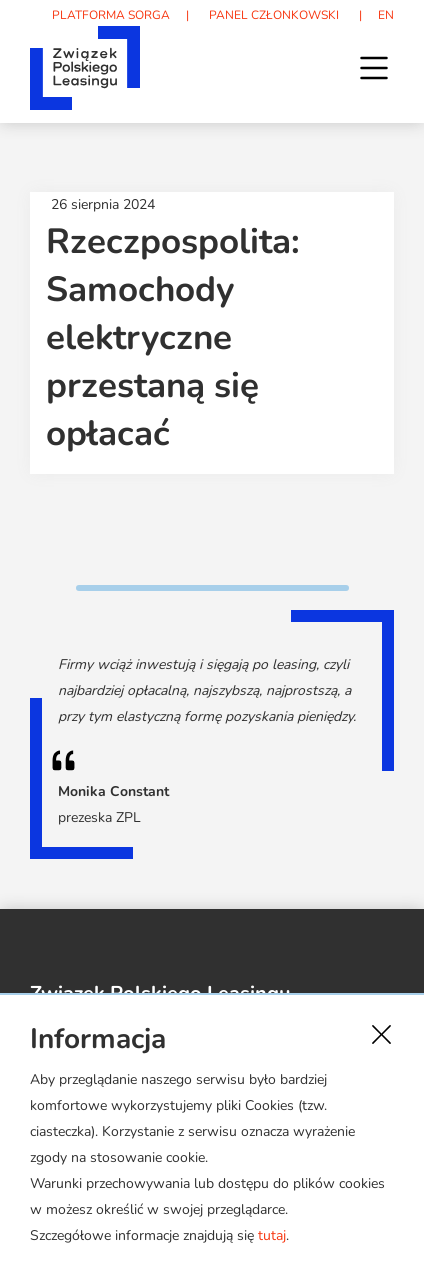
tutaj (272, 1235)
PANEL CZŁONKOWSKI (274, 15)
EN (386, 15)
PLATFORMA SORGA (111, 15)
